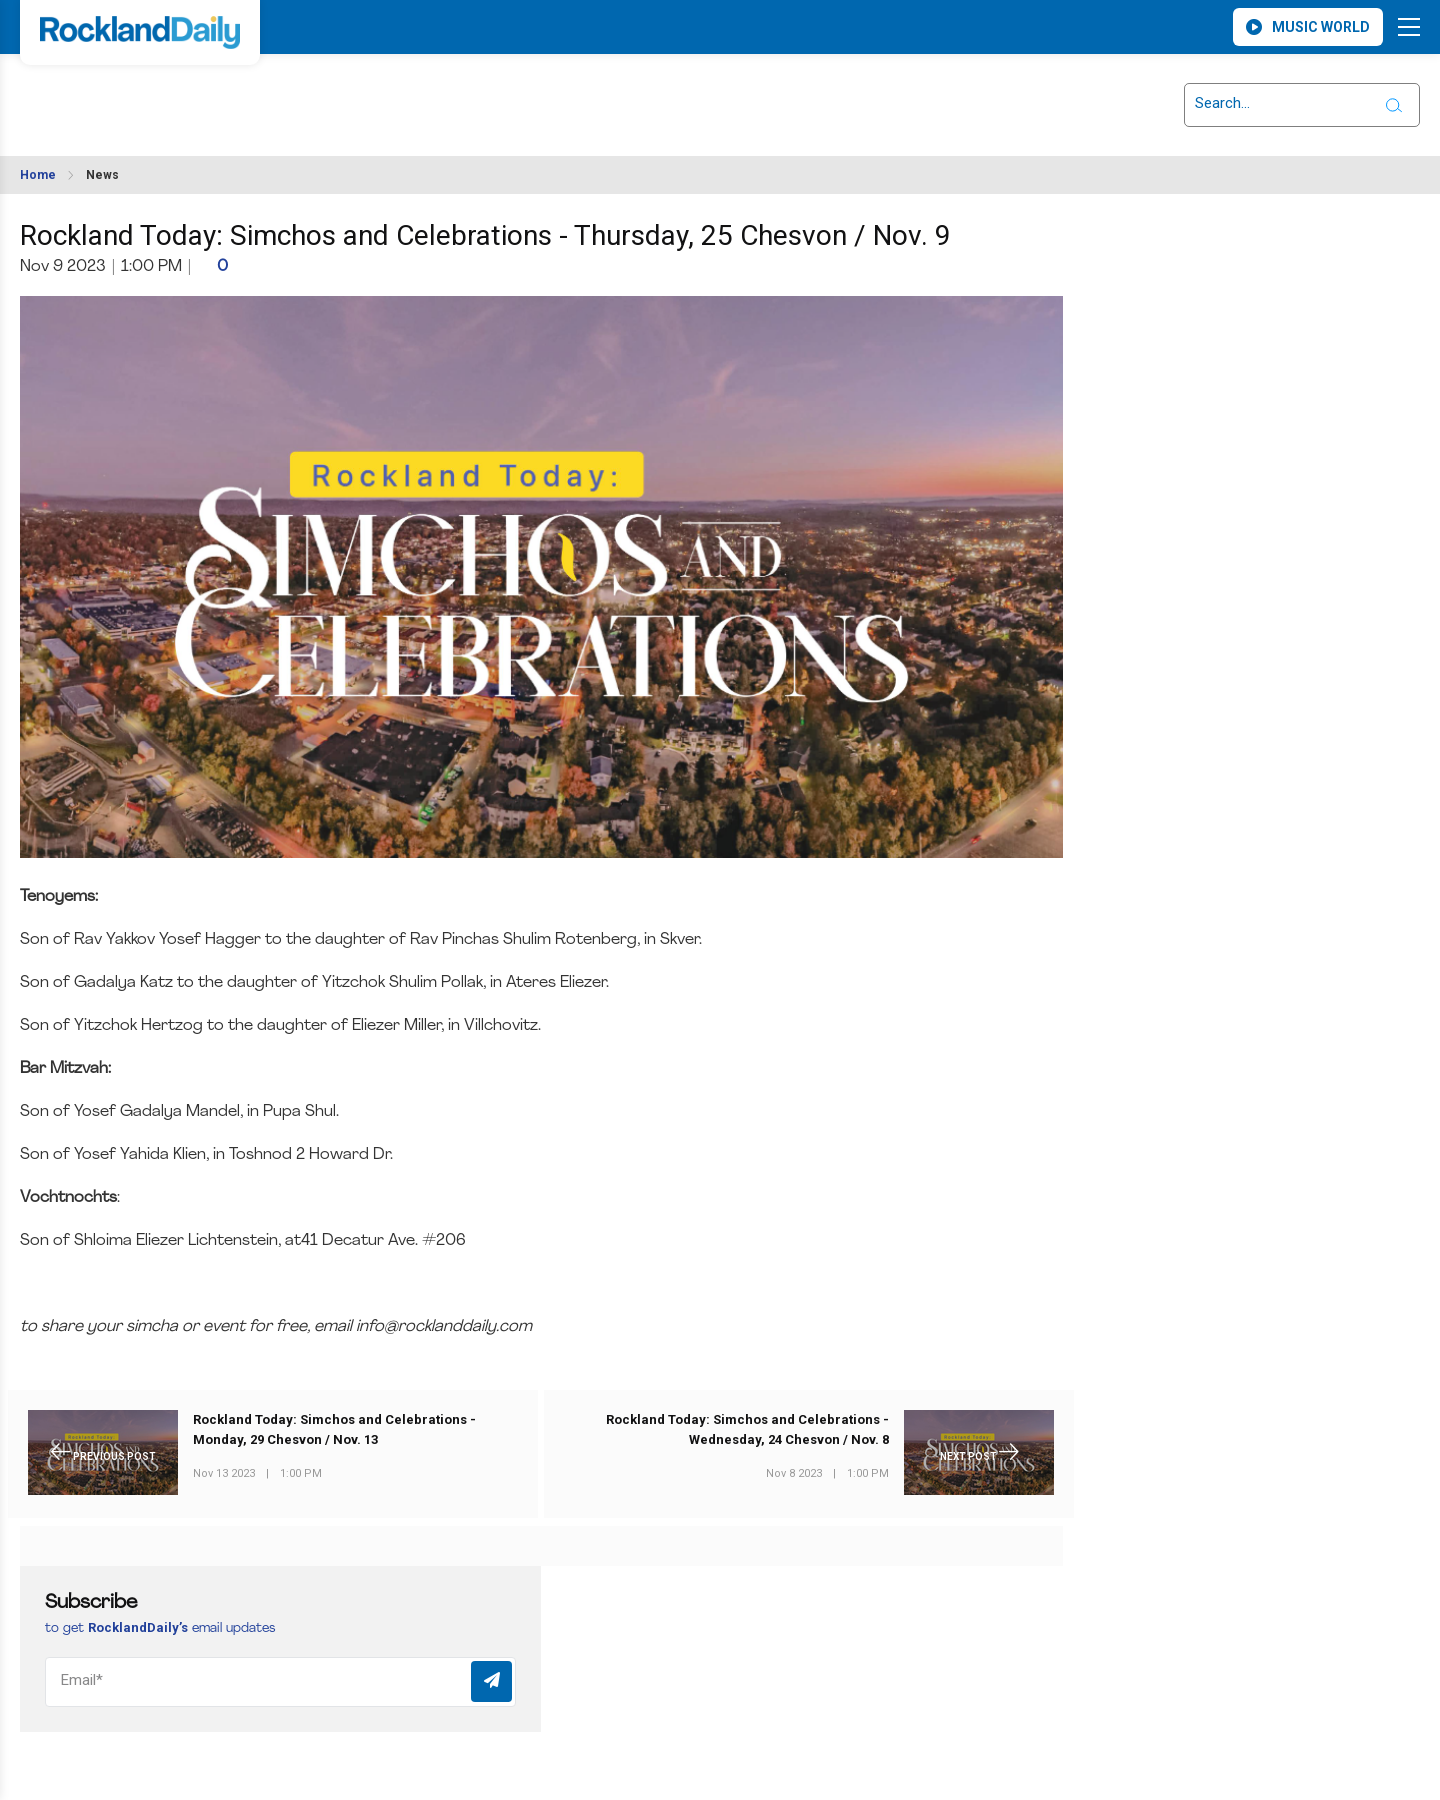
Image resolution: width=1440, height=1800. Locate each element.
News (102, 175)
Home (38, 175)
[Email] (280, 1682)
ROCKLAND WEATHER (201, 93)
